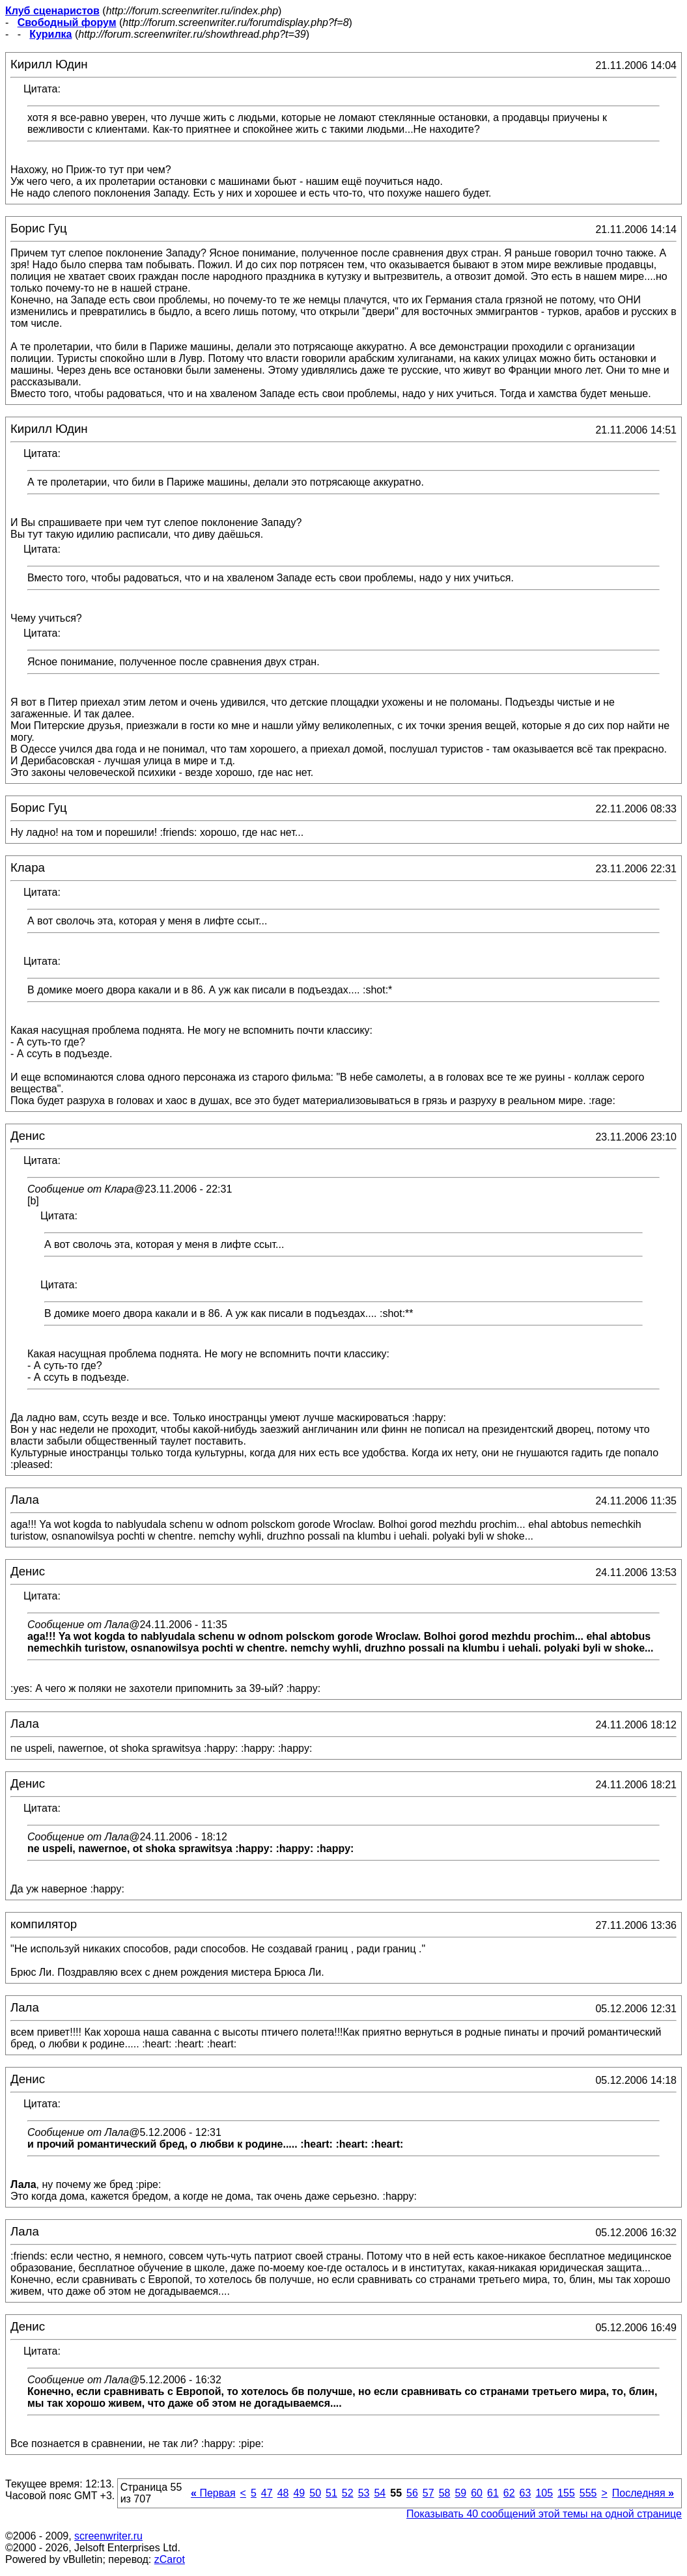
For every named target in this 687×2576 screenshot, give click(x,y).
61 (493, 2493)
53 (364, 2493)
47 (267, 2493)
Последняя (643, 2493)
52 (348, 2493)
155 (566, 2493)
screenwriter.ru (108, 2535)
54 (380, 2493)
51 (331, 2493)
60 (477, 2493)
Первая (213, 2493)
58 (445, 2493)
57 (428, 2493)
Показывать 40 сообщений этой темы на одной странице (544, 2513)
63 (525, 2493)
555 (588, 2493)
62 (509, 2493)
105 (544, 2493)
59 (460, 2493)
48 (283, 2493)
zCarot (169, 2559)
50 (315, 2493)
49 (299, 2493)
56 (412, 2493)
